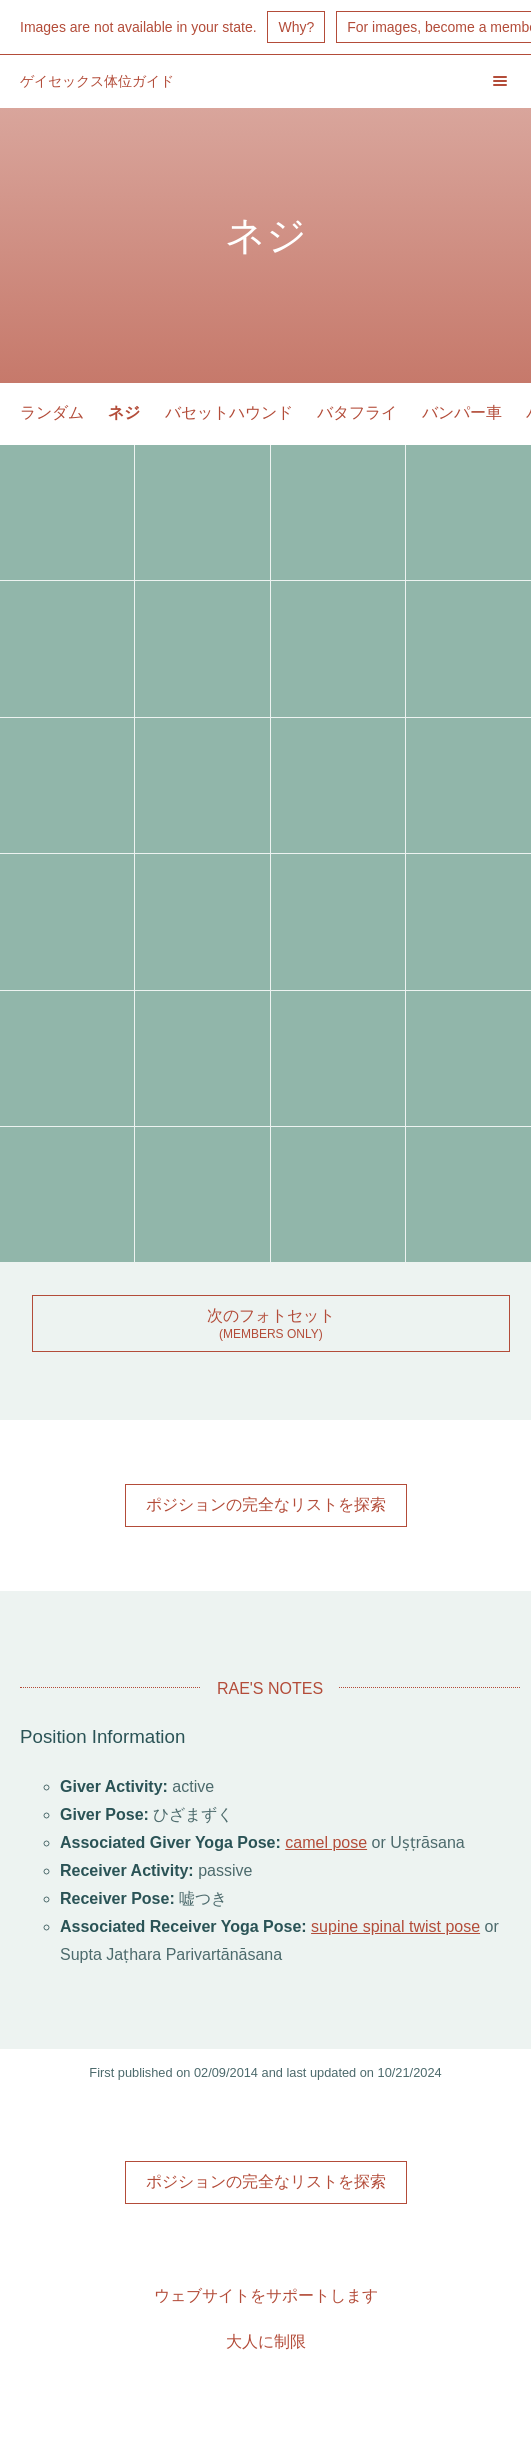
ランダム (52, 412)
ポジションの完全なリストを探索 (266, 1504)
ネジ (124, 412)
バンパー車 (462, 412)
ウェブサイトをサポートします (266, 2295)
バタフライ (357, 412)
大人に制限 (266, 2341)
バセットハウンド (229, 412)
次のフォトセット (271, 1315)
